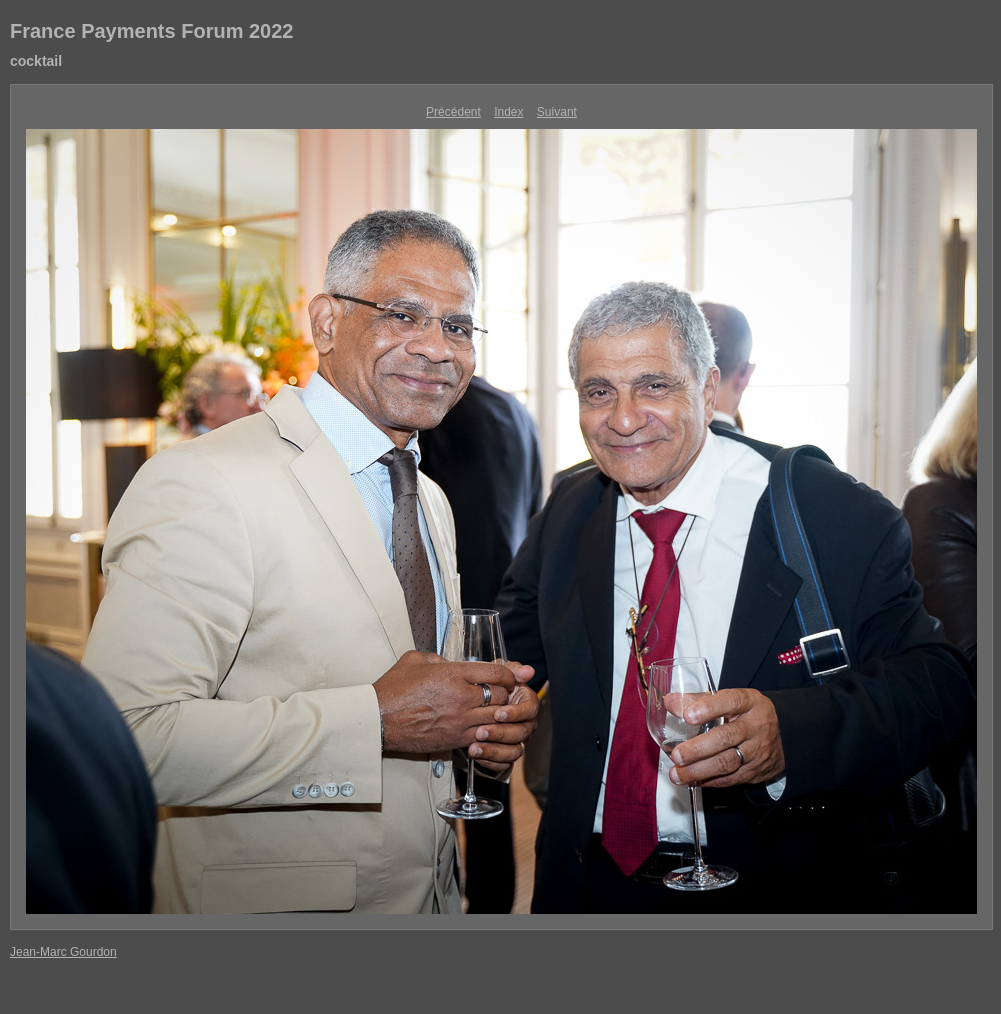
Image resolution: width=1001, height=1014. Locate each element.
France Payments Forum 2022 (151, 31)
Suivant (557, 112)
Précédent (453, 112)
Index (508, 112)
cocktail (36, 61)
